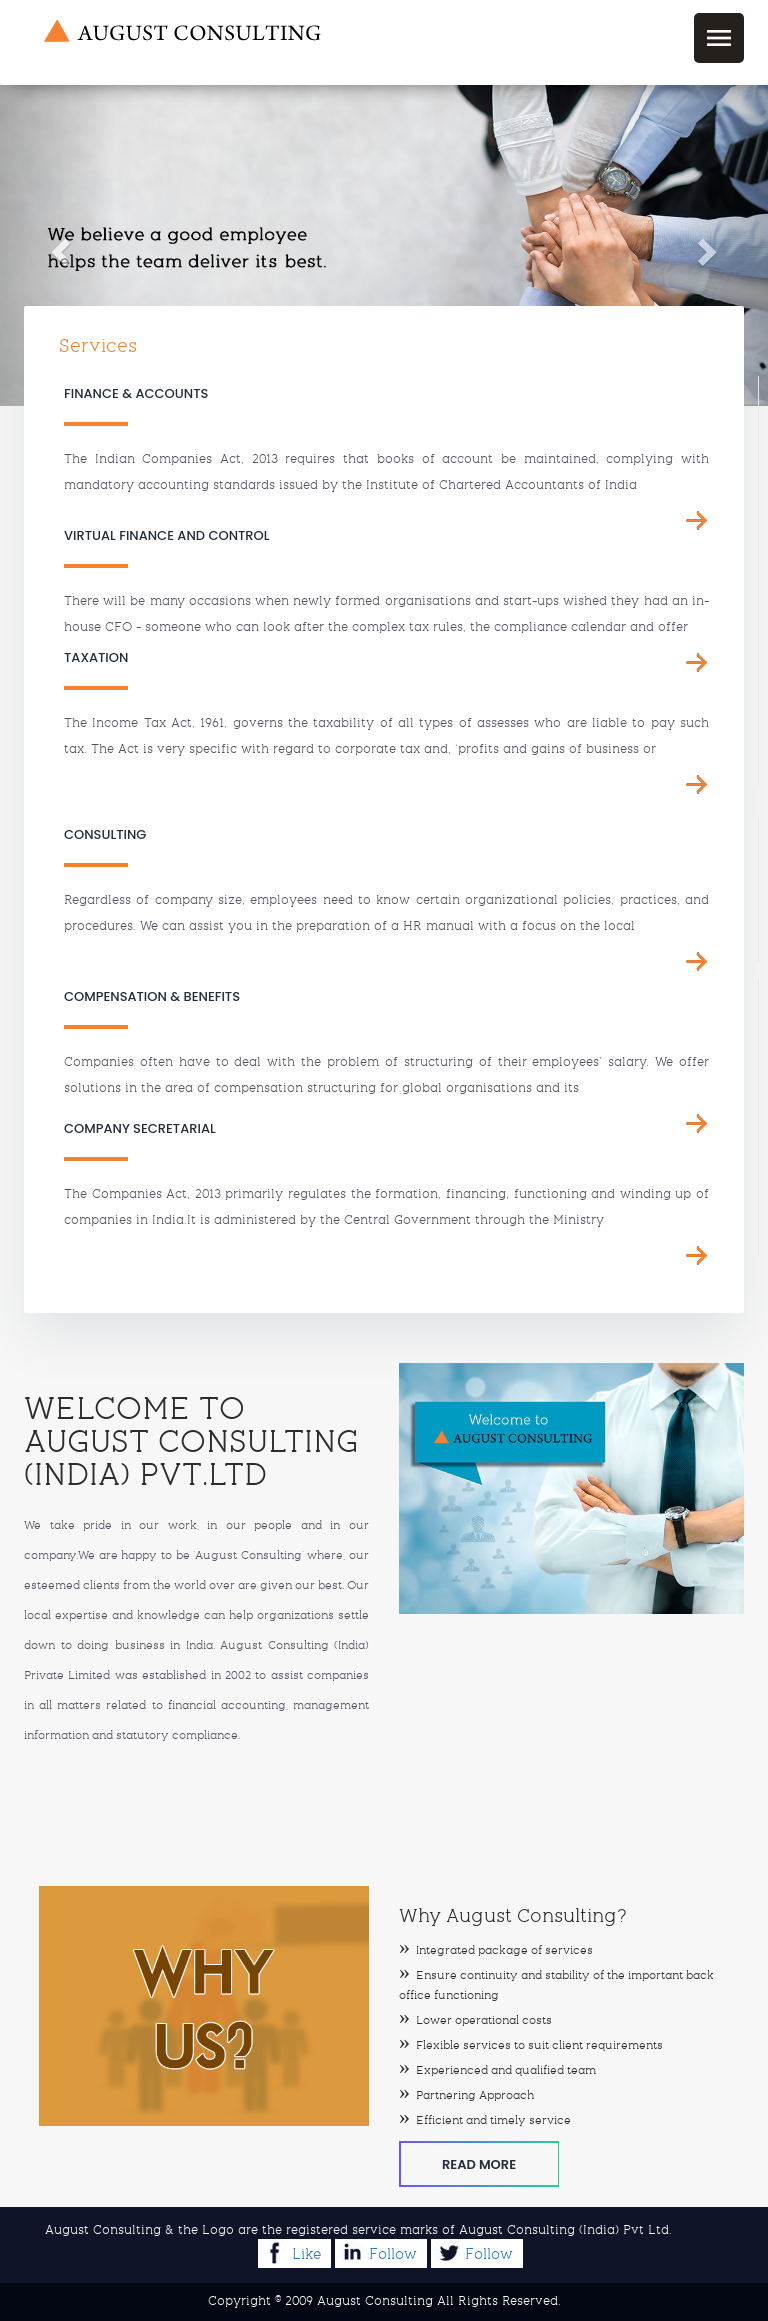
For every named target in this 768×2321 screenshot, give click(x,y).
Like (291, 2252)
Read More (479, 2164)
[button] (57, 245)
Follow (377, 2252)
